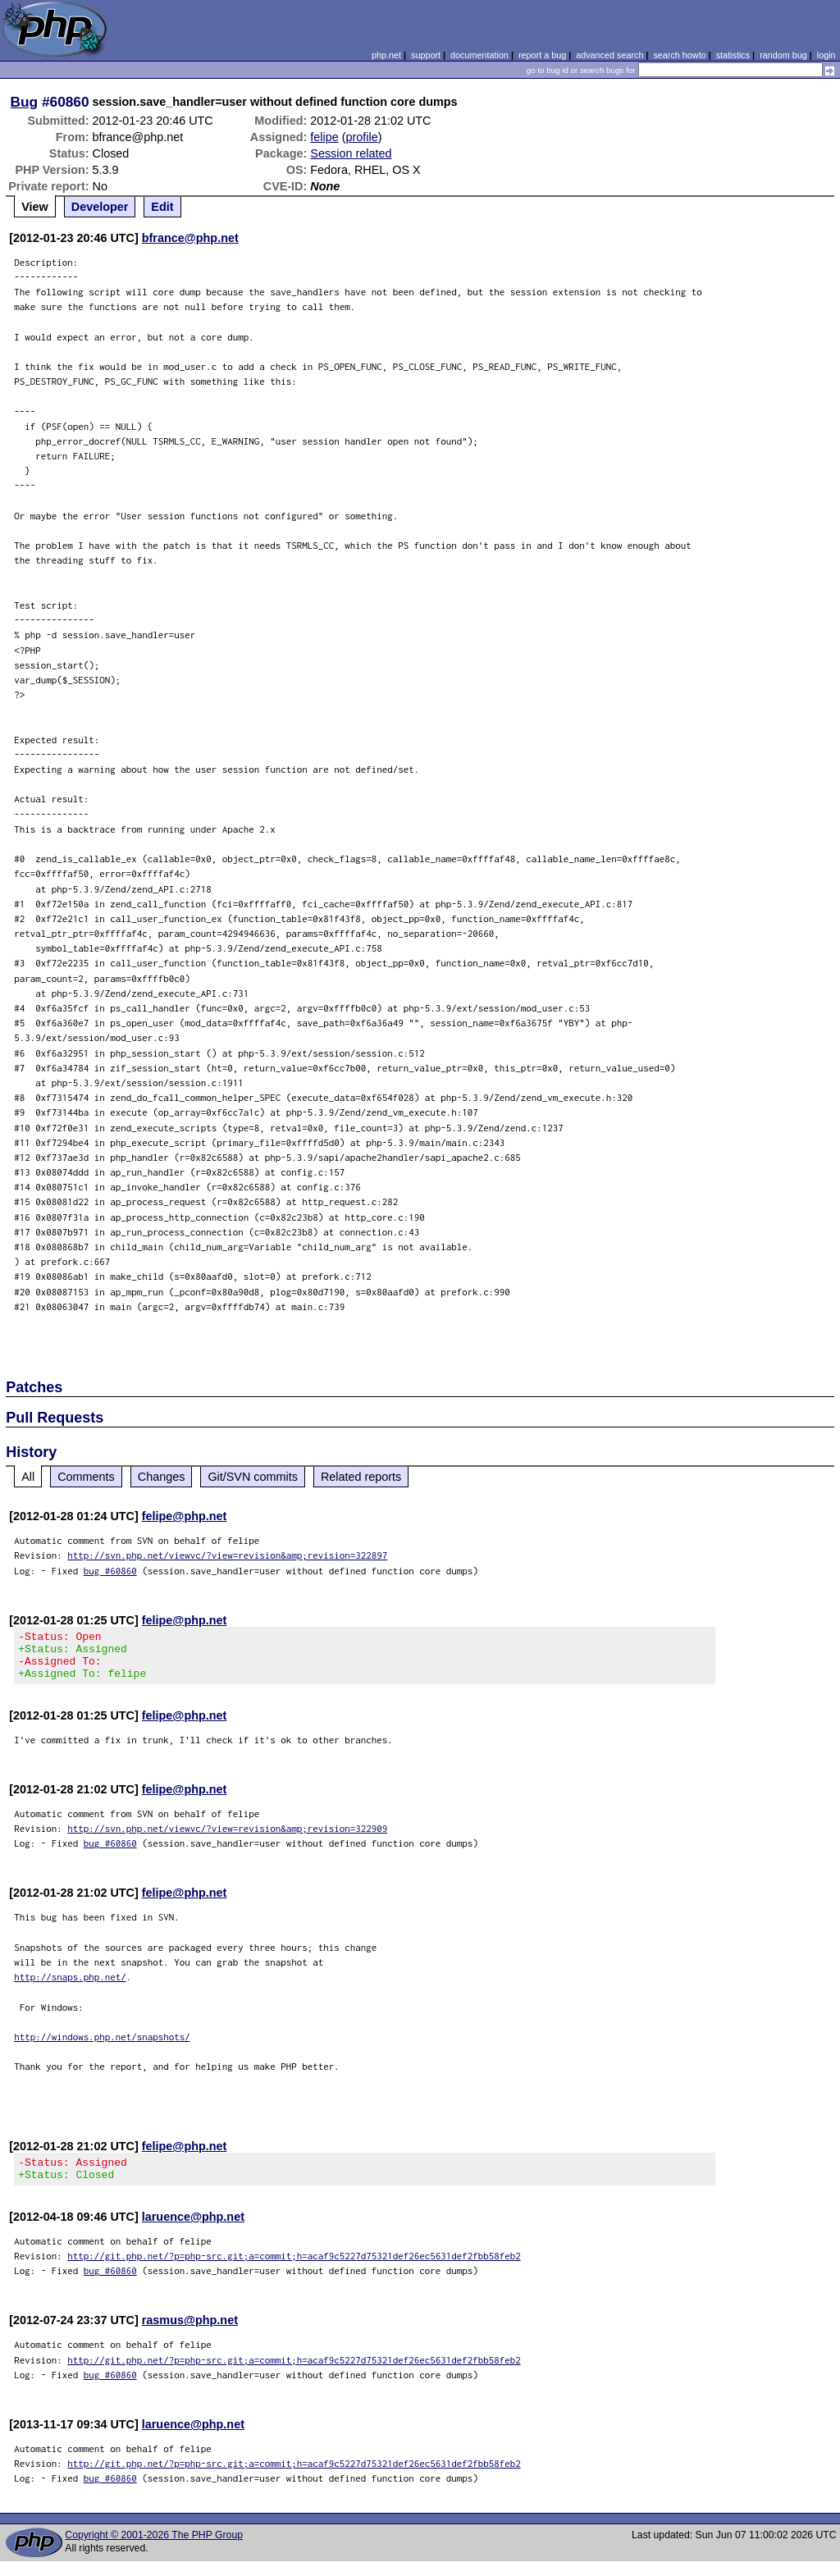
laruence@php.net (193, 2231)
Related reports (361, 1476)
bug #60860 (110, 1570)
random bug (783, 55)
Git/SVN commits (253, 1476)
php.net (386, 55)
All (27, 1476)
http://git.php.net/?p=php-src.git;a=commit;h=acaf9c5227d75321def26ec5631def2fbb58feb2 (294, 2270)
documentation (479, 55)
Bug (25, 102)
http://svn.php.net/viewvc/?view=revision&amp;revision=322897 (227, 1555)
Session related (350, 153)
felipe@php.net (184, 1516)
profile (362, 137)
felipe (324, 137)
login (826, 55)
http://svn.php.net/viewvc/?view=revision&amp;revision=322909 (227, 1838)
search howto (679, 55)
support (426, 55)
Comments (86, 1476)
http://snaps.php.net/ (70, 1986)
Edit (162, 206)
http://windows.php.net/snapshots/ (102, 2046)
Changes (161, 1476)
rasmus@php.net (190, 2334)
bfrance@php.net (190, 237)
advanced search (609, 55)
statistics (733, 55)
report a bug (542, 55)
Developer (100, 206)
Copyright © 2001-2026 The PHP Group (154, 2549)
